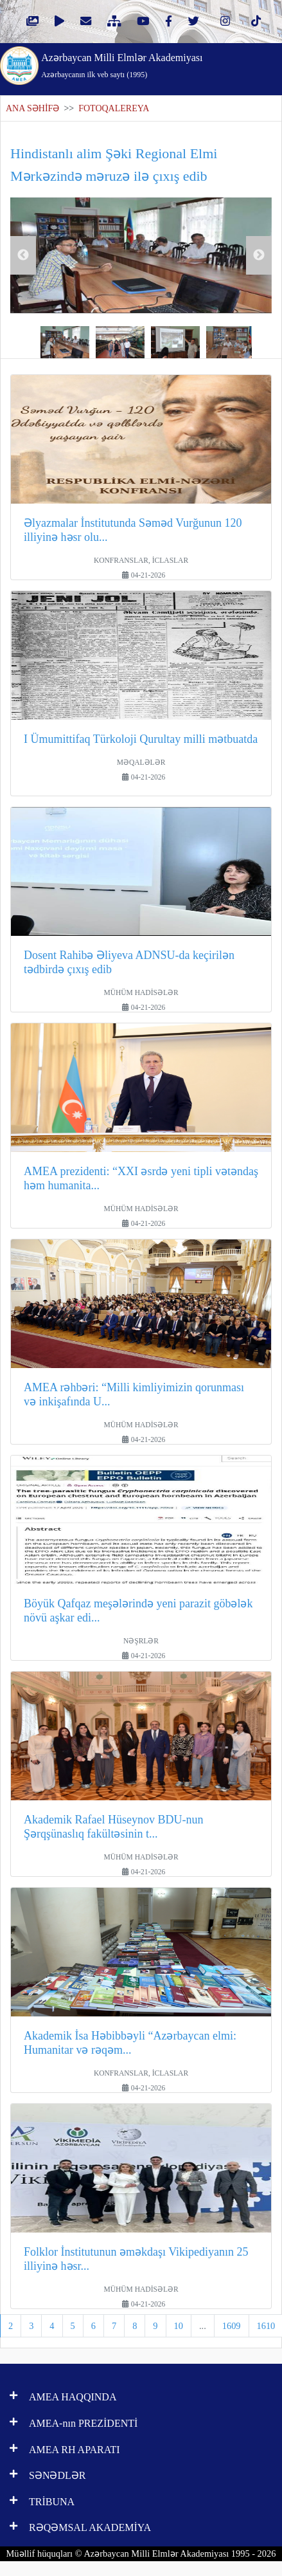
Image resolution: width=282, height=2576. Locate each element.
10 (178, 2326)
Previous (23, 255)
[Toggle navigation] (256, 64)
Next (259, 255)
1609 (231, 2326)
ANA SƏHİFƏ (32, 108)
